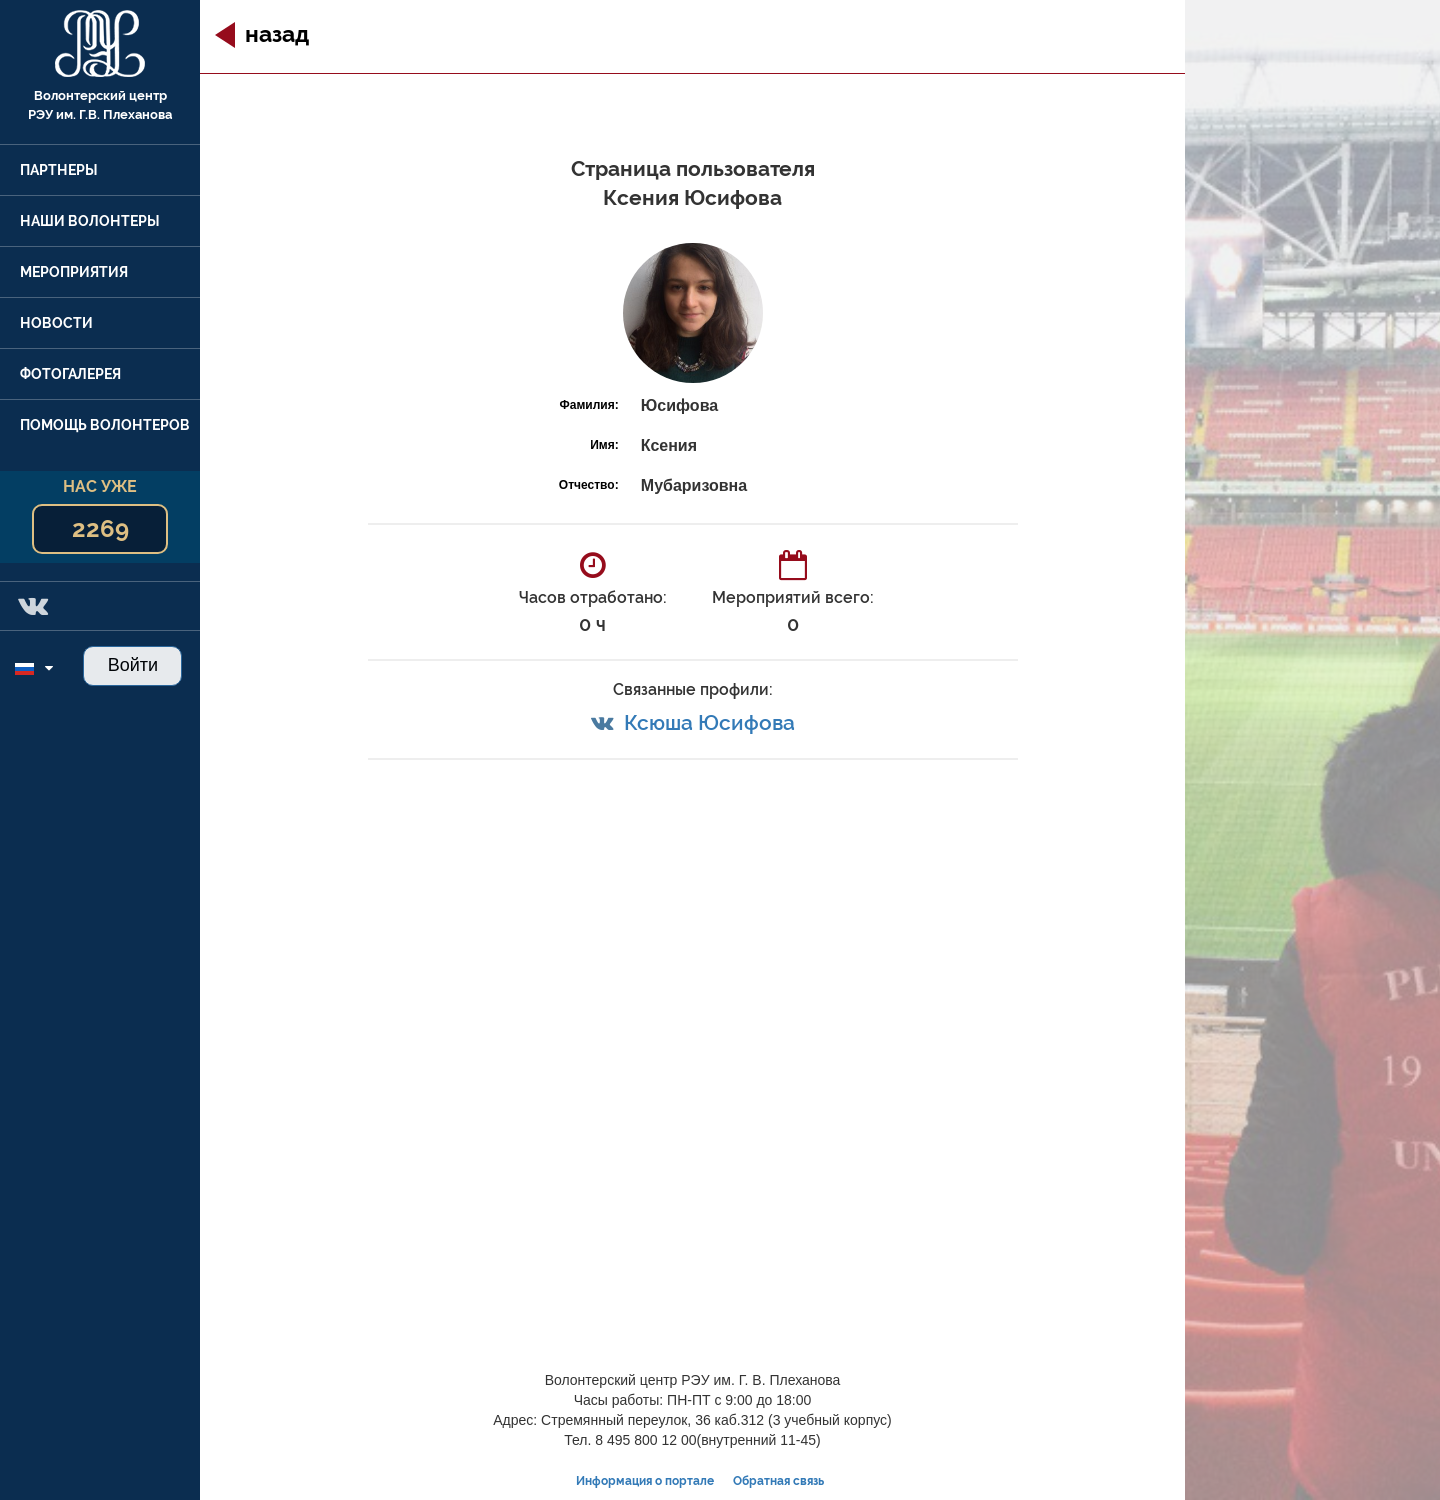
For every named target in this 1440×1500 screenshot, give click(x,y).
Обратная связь (778, 1481)
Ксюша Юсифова (709, 722)
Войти (133, 665)
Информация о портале (645, 1481)
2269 (100, 528)
